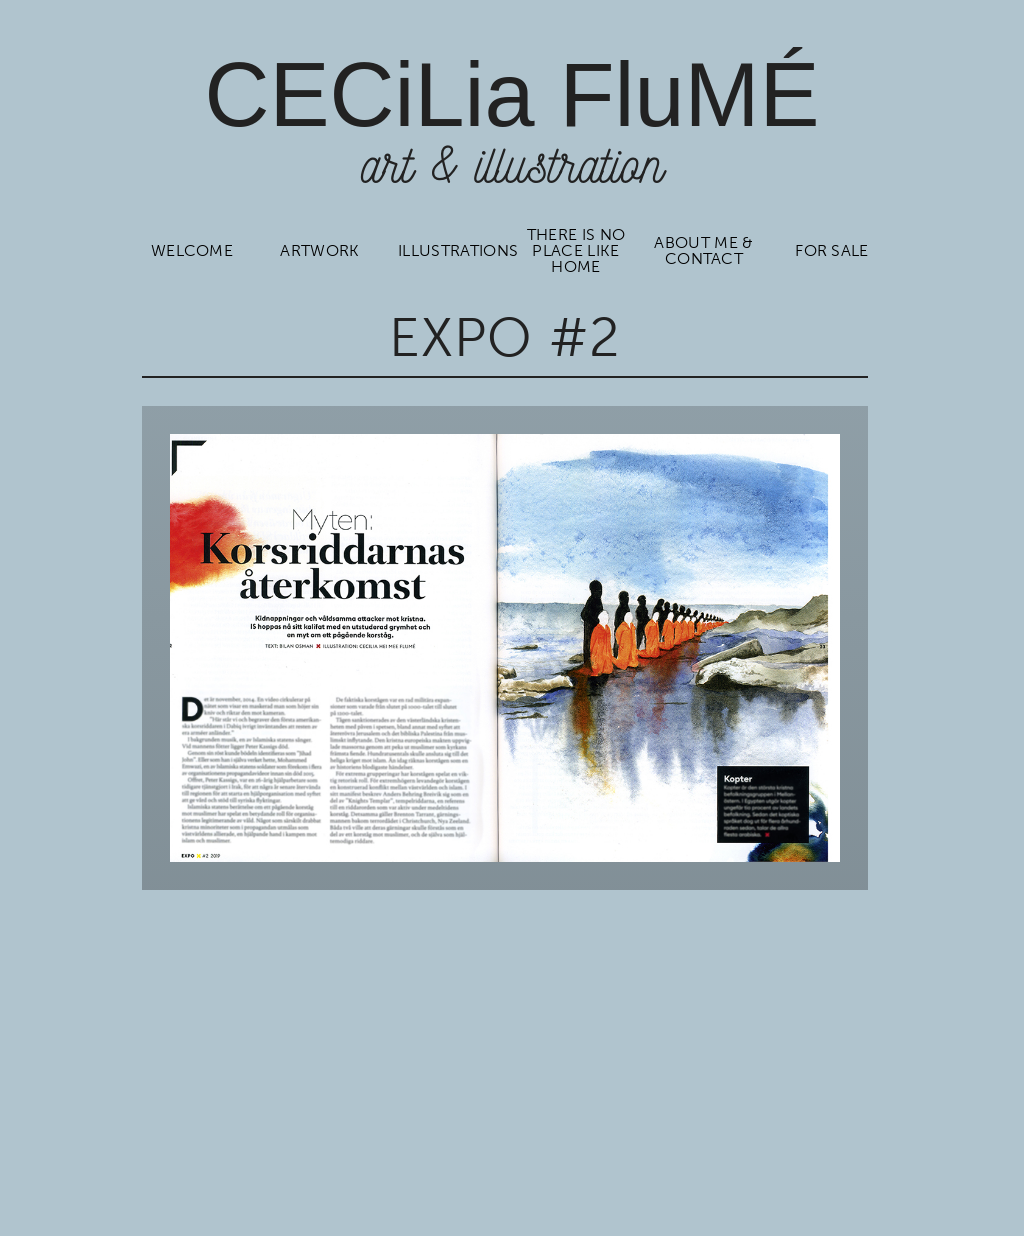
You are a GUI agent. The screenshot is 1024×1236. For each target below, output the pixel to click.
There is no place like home (575, 250)
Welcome (191, 250)
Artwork (319, 250)
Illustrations (451, 250)
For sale (832, 250)
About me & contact (704, 250)
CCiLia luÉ (511, 95)
